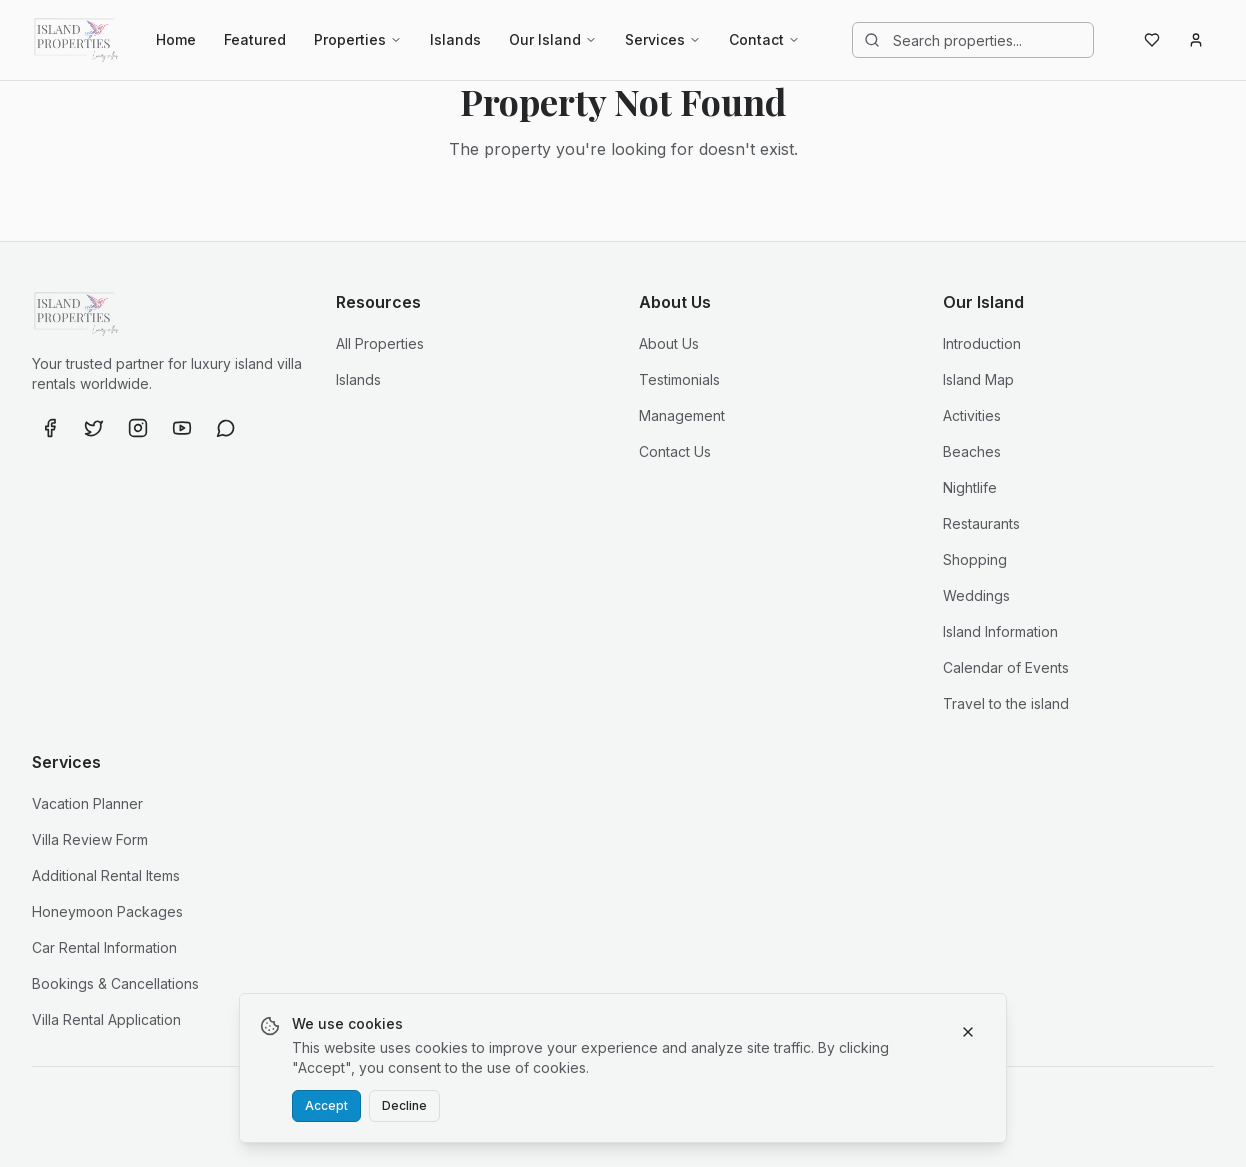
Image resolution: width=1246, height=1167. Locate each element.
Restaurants (981, 523)
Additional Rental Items (106, 875)
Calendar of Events (1006, 667)
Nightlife (970, 487)
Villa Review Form (90, 839)
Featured (255, 39)
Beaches (972, 451)
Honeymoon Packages (107, 911)
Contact (764, 39)
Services (663, 39)
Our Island (553, 39)
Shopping (975, 559)
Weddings (976, 595)
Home (176, 39)
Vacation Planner (87, 803)
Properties (358, 39)
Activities (972, 415)
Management (682, 415)
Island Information (1000, 631)
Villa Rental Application (106, 1019)
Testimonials (679, 379)
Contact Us (675, 451)
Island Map (978, 379)
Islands (455, 39)
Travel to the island (1006, 703)
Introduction (982, 343)
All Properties (380, 343)
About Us (669, 343)
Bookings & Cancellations (115, 983)
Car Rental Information (104, 947)
